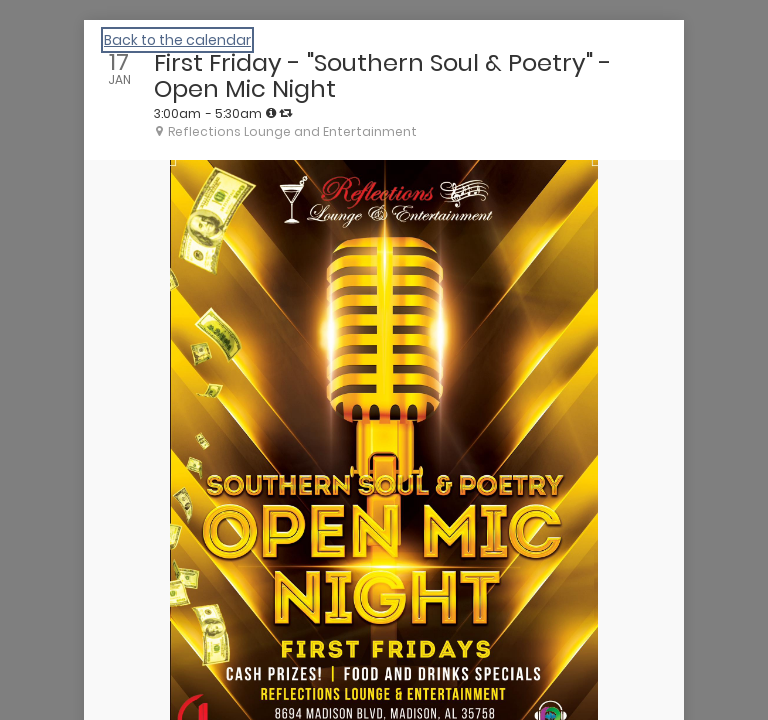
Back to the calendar (177, 40)
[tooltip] (271, 113)
